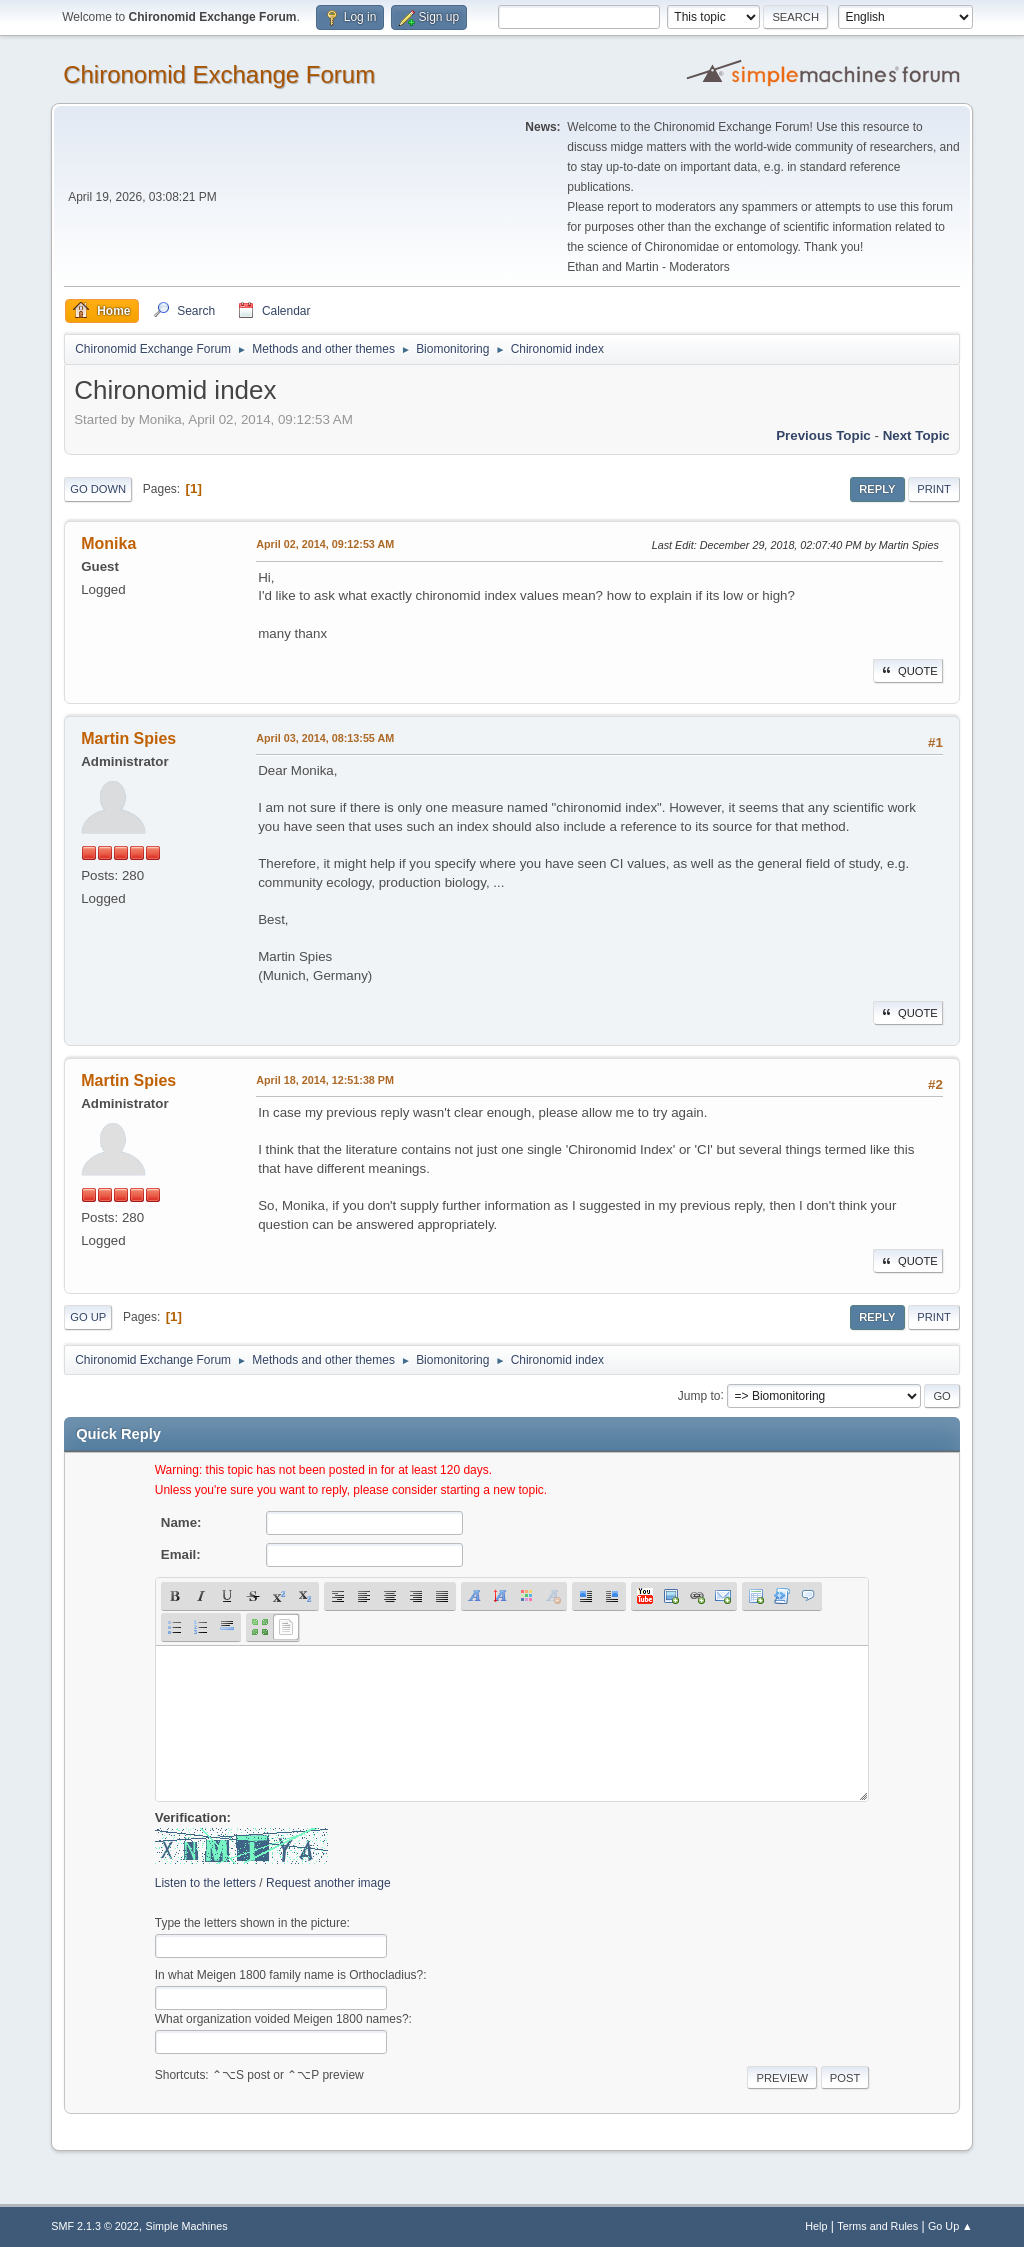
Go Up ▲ (950, 2226)
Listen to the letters (205, 1883)
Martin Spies (128, 738)
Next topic (916, 435)
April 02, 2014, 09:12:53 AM (325, 544)
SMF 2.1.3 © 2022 (95, 2226)
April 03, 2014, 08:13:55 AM (325, 738)
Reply (877, 489)
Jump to (699, 1395)
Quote (908, 671)
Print (934, 489)
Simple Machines (187, 2226)
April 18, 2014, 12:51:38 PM (325, 1080)
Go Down (98, 489)
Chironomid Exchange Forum (219, 74)
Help (816, 2226)
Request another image (328, 1883)
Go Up (88, 1317)
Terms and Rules (877, 2226)
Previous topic (823, 435)
